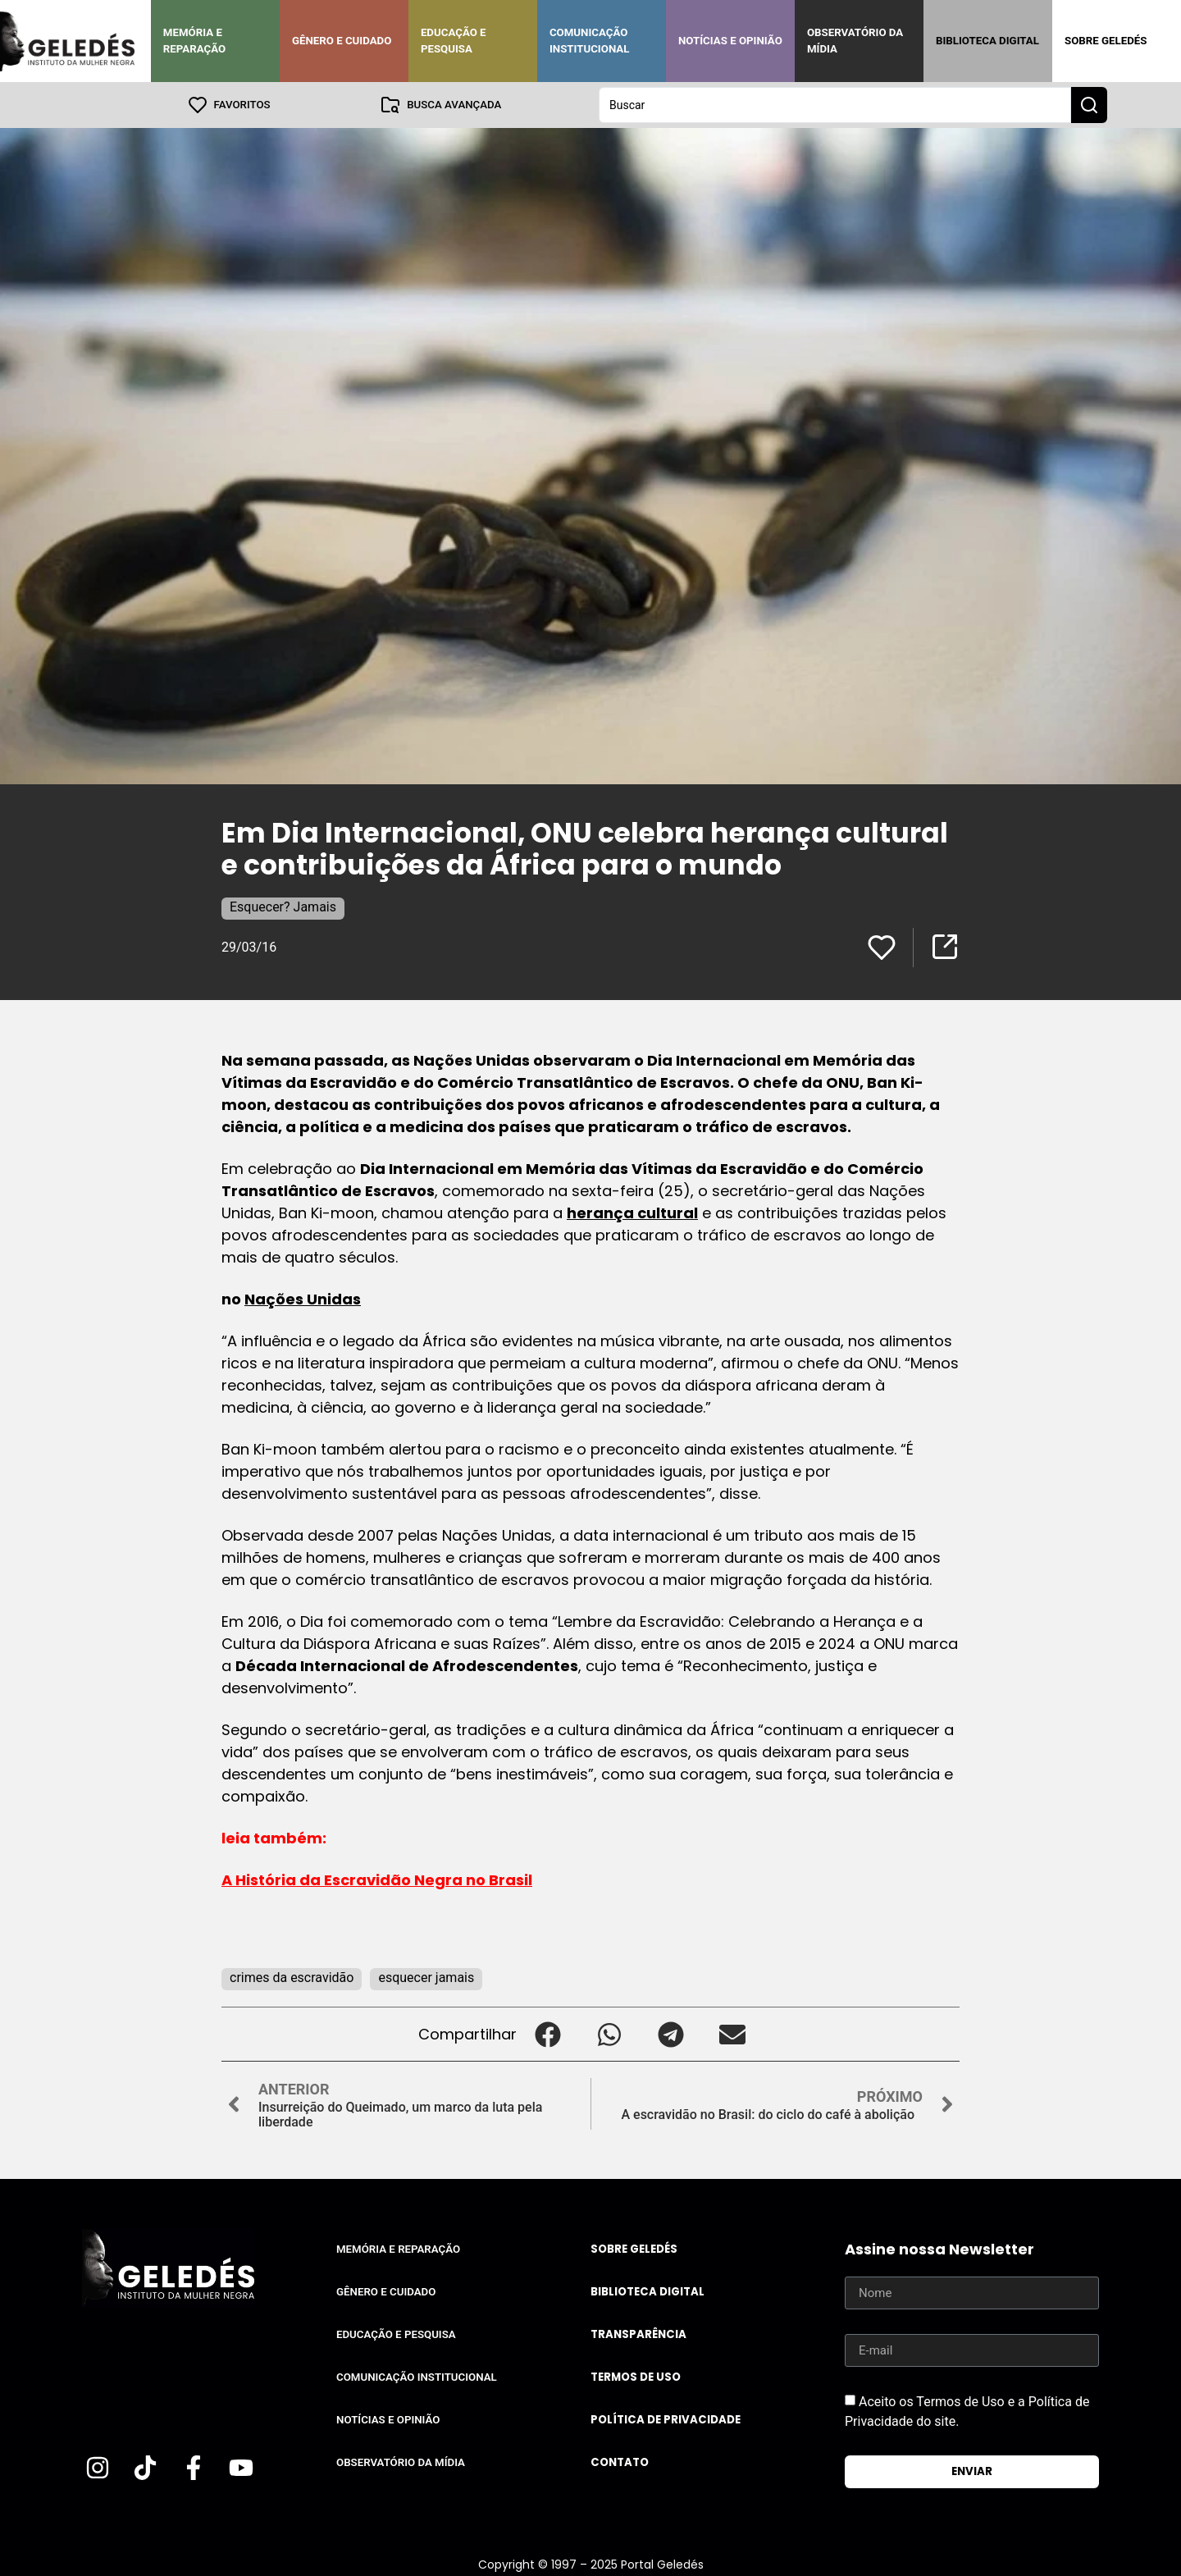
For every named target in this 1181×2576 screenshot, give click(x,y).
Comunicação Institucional (589, 40)
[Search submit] (1089, 105)
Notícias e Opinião (730, 40)
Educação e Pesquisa (453, 40)
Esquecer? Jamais (283, 907)
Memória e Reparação (194, 40)
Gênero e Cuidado (342, 40)
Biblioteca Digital (987, 40)
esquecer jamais (426, 1977)
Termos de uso (635, 2377)
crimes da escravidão (291, 1977)
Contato (619, 2462)
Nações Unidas (302, 1299)
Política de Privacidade (665, 2420)
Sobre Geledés (1106, 40)
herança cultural (632, 1213)
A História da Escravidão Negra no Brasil (376, 1880)
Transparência (638, 2334)
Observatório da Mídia (855, 40)
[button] (547, 2034)
